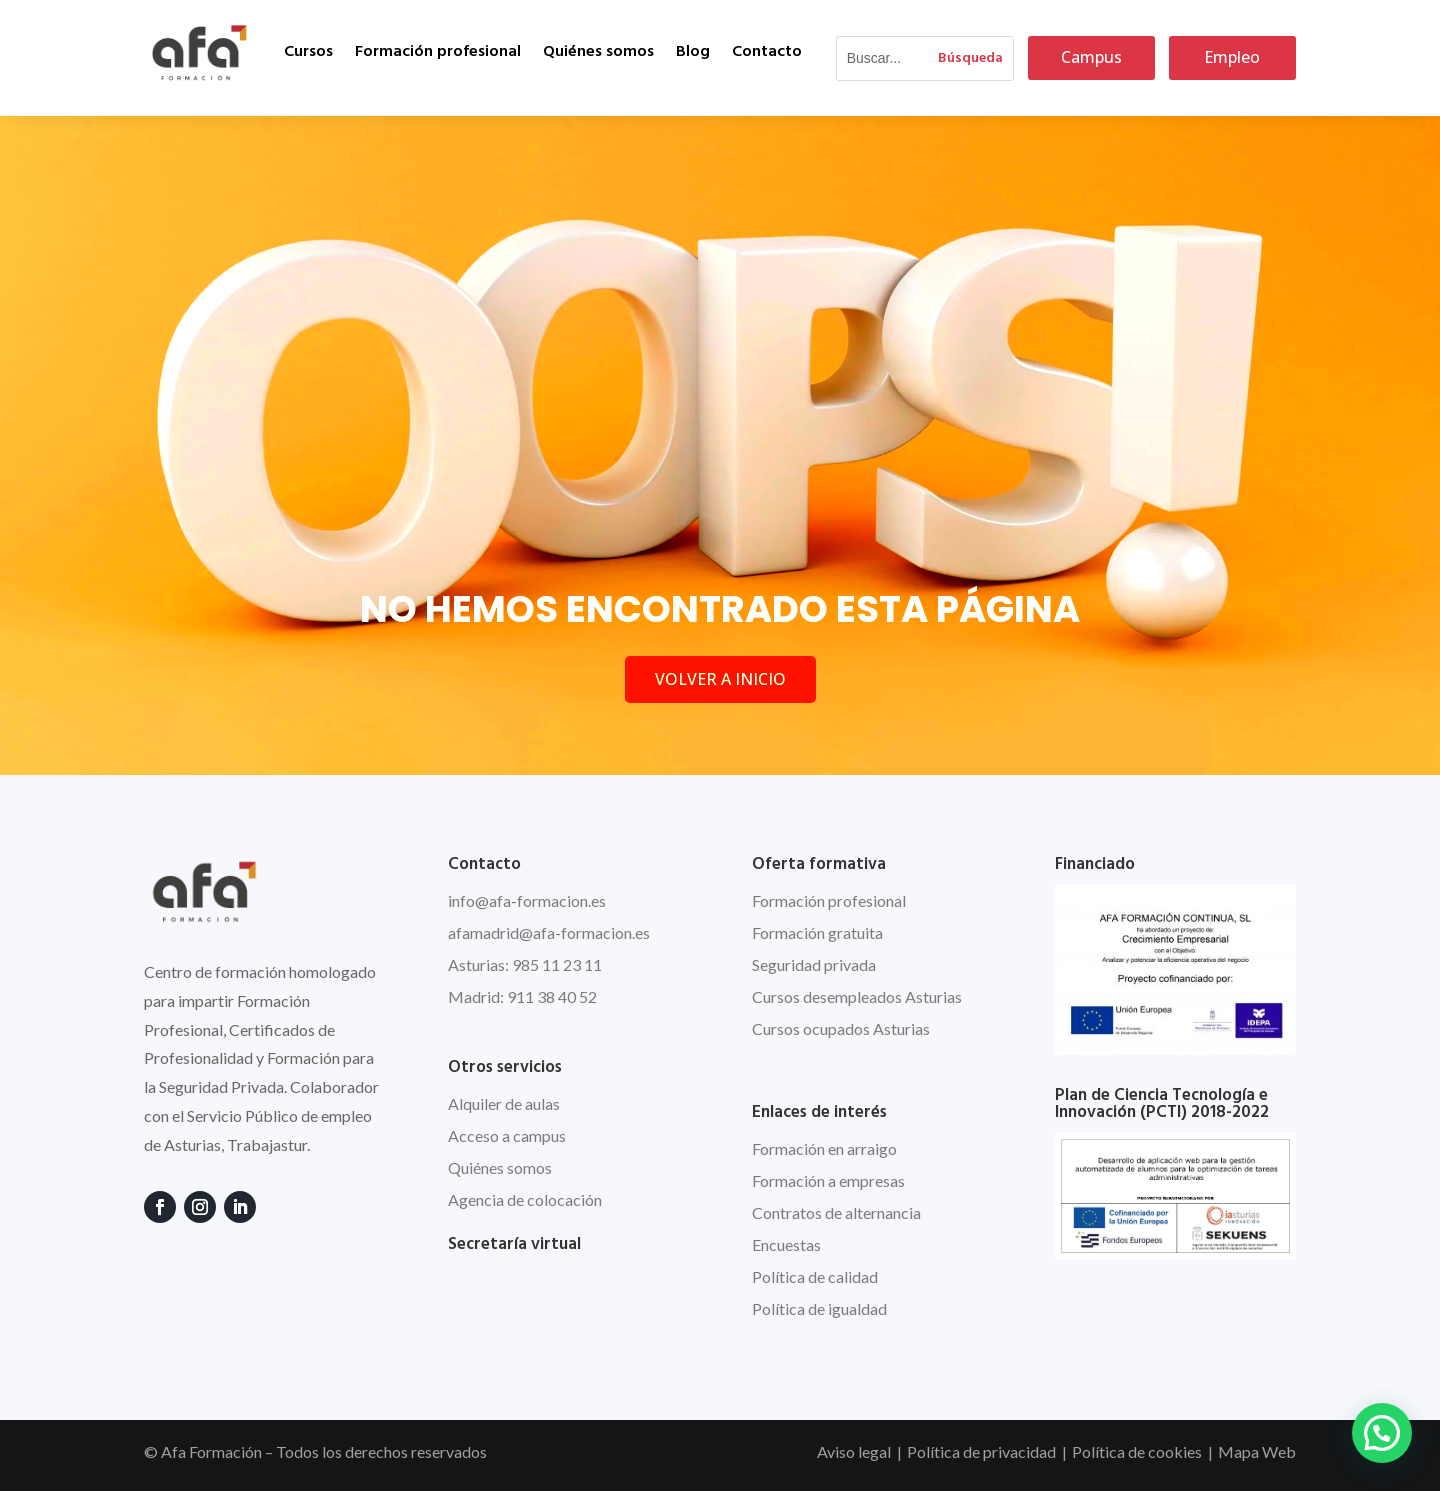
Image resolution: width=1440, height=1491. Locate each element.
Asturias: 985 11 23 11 (525, 964)
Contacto (767, 52)
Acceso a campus (507, 1135)
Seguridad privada (814, 964)
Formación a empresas (828, 1180)
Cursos (308, 52)
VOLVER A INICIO (720, 679)
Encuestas (786, 1244)
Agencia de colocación (525, 1199)
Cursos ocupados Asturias (841, 1028)
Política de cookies (1137, 1451)
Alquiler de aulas (504, 1103)
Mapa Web (1257, 1451)
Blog (693, 52)
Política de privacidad (981, 1451)
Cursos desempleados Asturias (857, 996)
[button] (1382, 1433)
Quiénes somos (598, 52)
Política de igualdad (819, 1308)
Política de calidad (815, 1276)
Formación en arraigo (824, 1148)
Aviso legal (854, 1451)
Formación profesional (438, 52)
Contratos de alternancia (836, 1212)
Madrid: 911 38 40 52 (522, 996)
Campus (1091, 57)
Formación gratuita (817, 932)
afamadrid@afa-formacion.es (549, 932)
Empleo (1232, 57)
